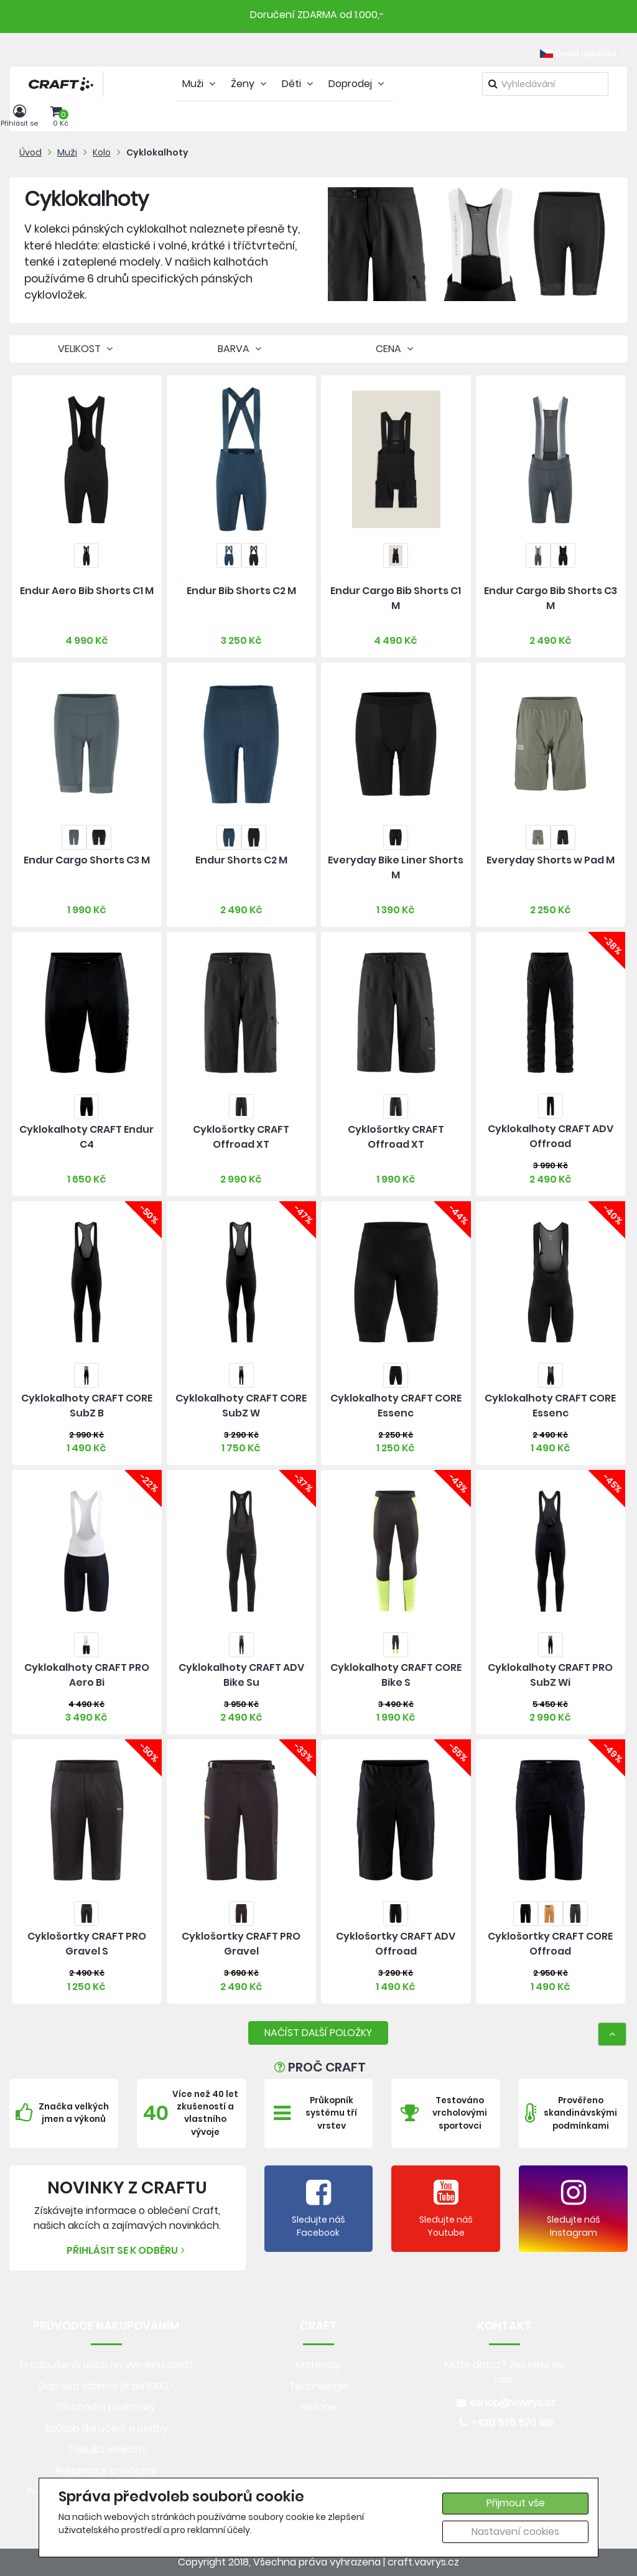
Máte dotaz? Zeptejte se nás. (504, 2372)
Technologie (318, 2386)
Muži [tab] (200, 84)
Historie (318, 2407)
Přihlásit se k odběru (127, 2250)
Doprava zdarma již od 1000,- (106, 2386)
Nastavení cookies (515, 2531)
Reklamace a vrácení (106, 2470)
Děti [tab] (299, 84)
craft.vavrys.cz (423, 2562)
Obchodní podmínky (106, 2407)
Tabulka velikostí (106, 2449)
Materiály (318, 2365)
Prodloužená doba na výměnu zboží (106, 2365)
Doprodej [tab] (357, 84)
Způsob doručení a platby (106, 2428)
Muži (67, 152)
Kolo (102, 152)
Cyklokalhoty (157, 152)
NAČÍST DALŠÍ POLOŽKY (318, 2032)
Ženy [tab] (250, 84)
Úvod (30, 152)
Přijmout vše (515, 2503)
